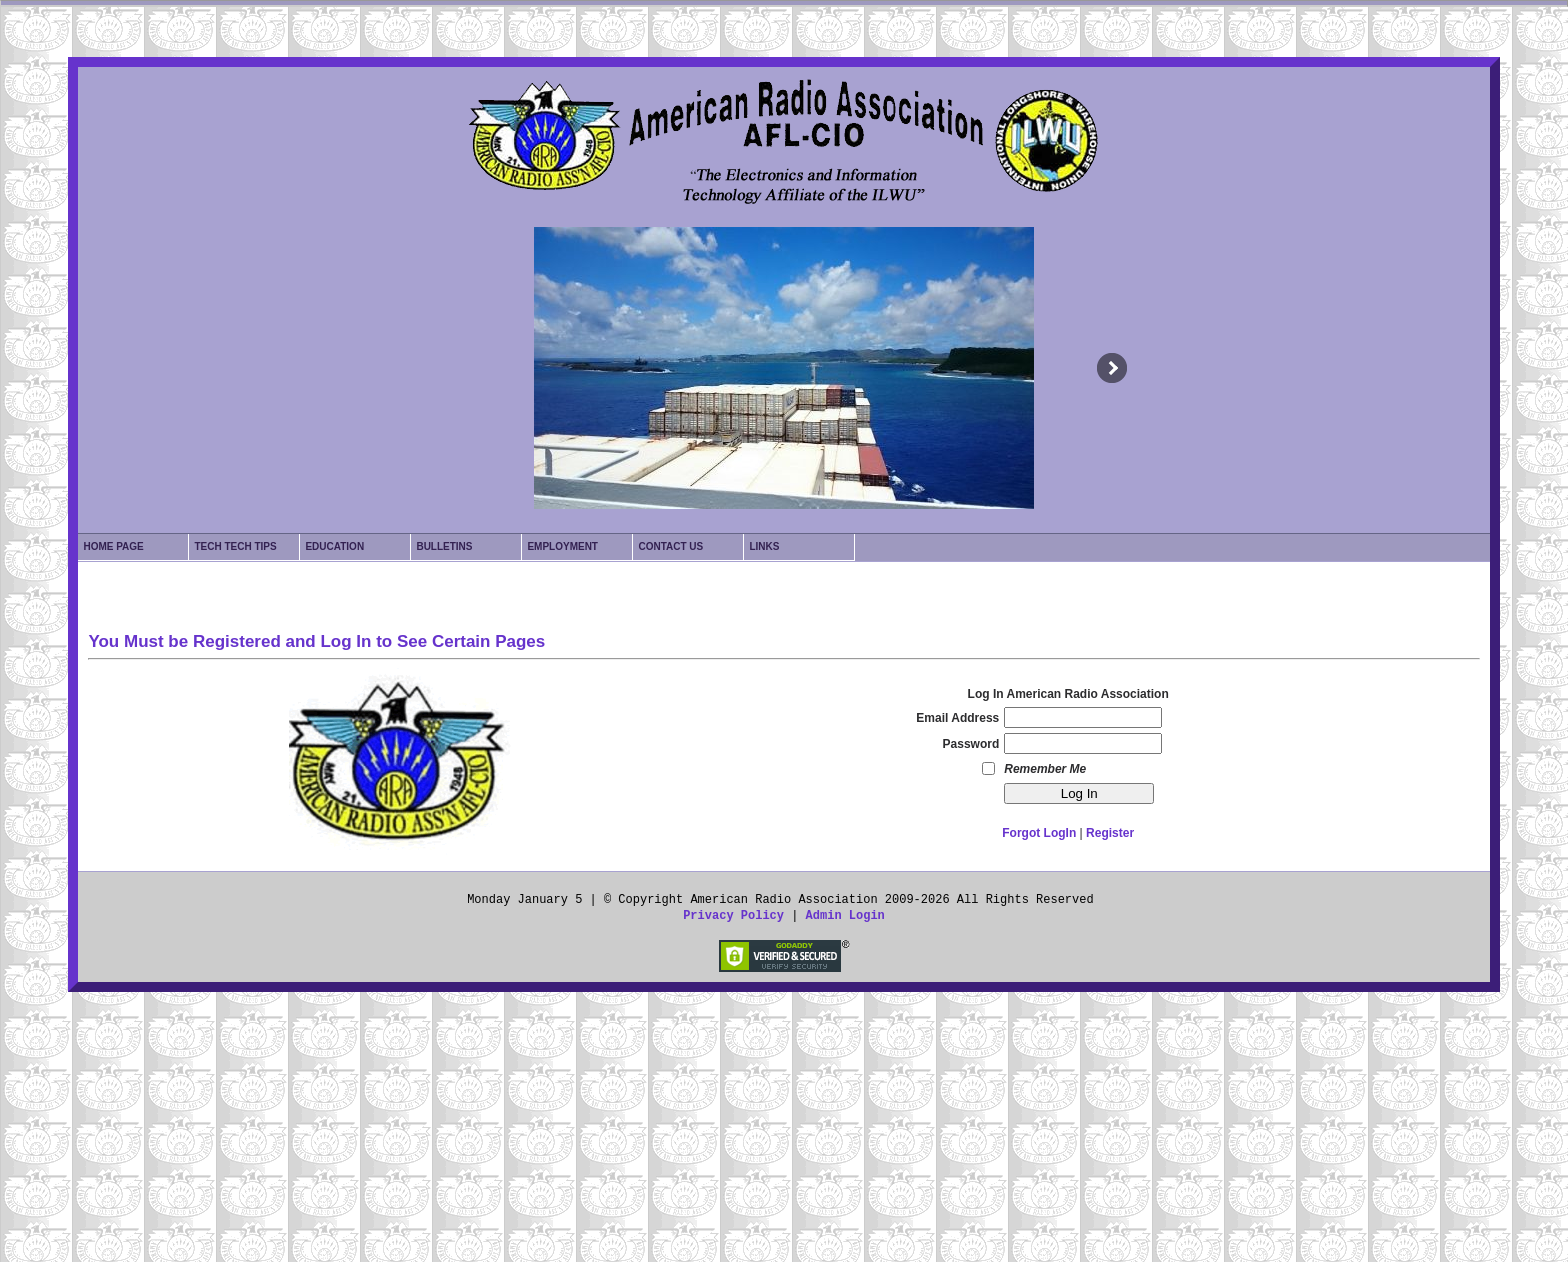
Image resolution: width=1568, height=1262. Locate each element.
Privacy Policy (733, 916)
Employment (562, 546)
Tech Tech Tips (235, 546)
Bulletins (444, 546)
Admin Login (845, 916)
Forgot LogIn (1039, 833)
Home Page (113, 546)
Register (1110, 833)
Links (764, 546)
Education (334, 546)
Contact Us (670, 546)
